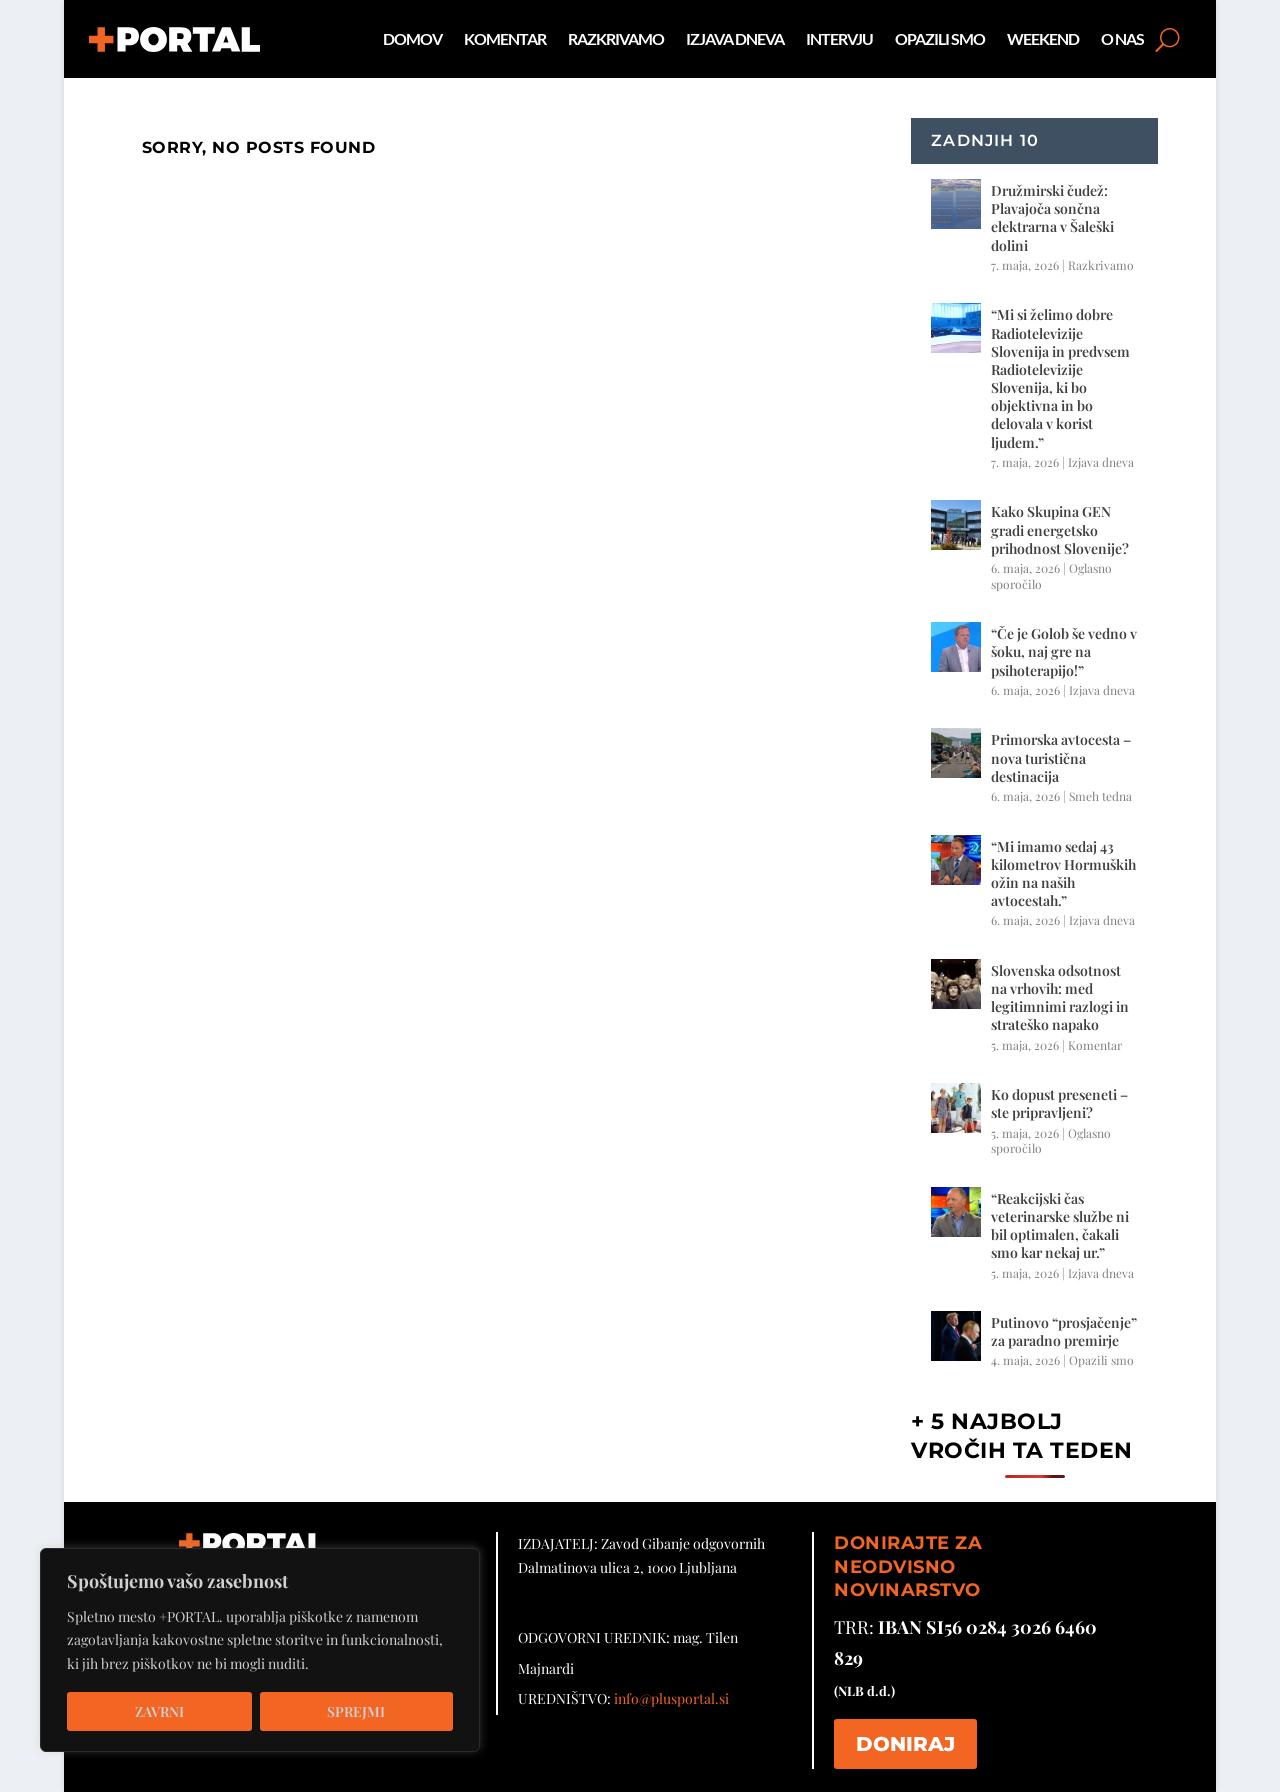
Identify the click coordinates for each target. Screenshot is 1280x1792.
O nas (1122, 38)
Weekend (1043, 38)
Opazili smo (940, 38)
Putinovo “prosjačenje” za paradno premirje (1064, 1331)
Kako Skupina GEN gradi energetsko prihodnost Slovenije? (1060, 529)
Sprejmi (356, 1711)
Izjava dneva (735, 38)
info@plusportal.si (671, 1698)
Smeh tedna (1100, 796)
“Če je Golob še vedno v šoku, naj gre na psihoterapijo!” (1064, 651)
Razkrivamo (616, 38)
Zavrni (159, 1711)
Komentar (505, 38)
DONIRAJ (905, 1744)
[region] (260, 1650)
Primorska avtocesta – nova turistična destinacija (1061, 757)
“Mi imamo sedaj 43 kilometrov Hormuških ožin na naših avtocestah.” (1063, 874)
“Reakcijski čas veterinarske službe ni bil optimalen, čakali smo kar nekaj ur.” (1060, 1226)
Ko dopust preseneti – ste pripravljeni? (1059, 1103)
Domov (412, 38)
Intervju (839, 38)
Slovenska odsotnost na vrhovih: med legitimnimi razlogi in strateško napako (1060, 998)
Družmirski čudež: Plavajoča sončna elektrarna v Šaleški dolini (1052, 218)
